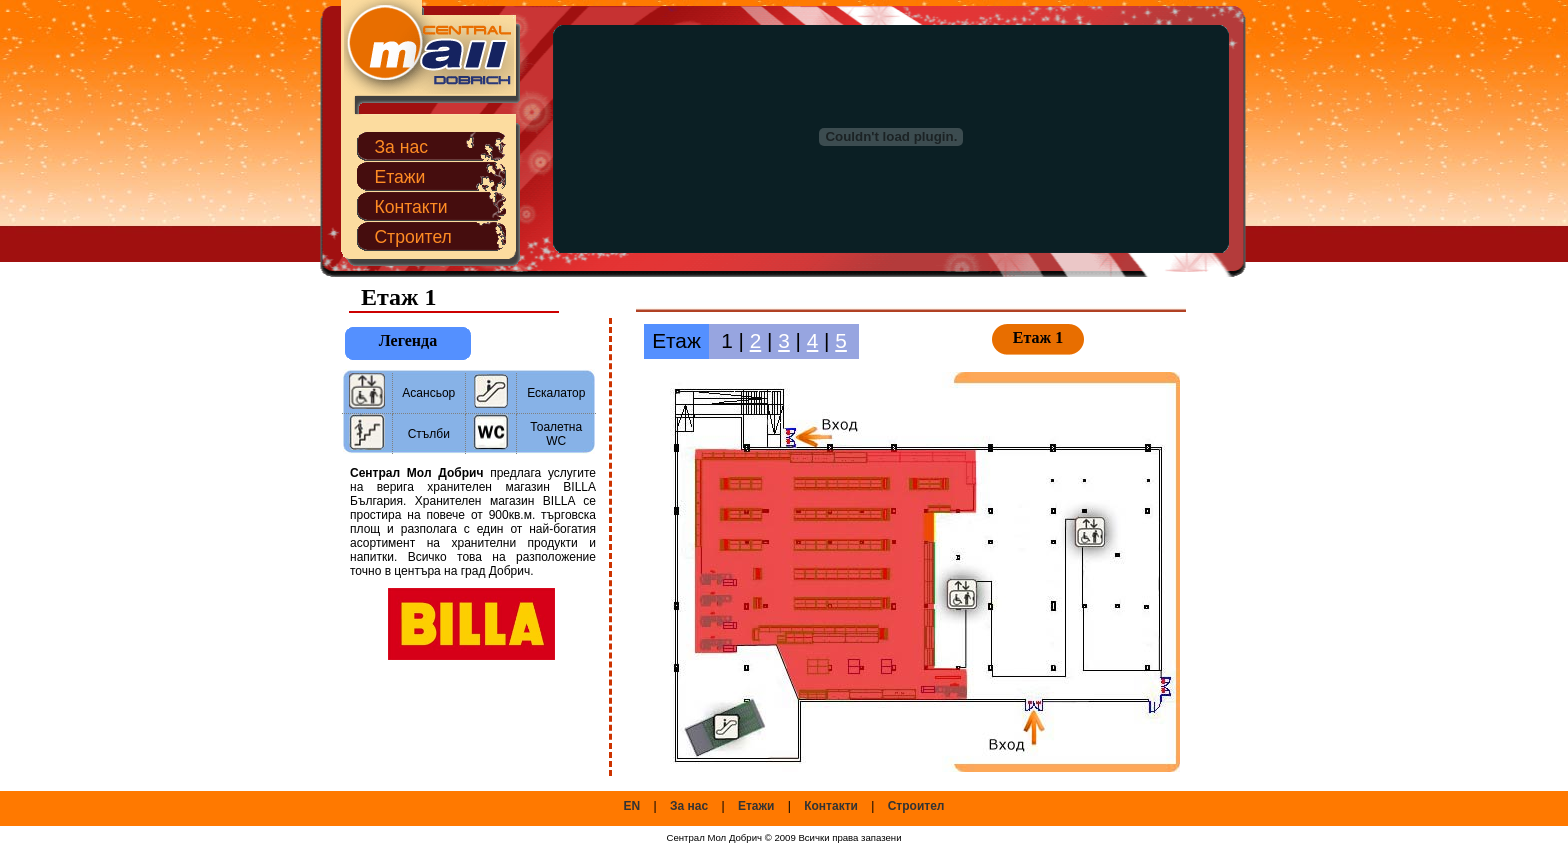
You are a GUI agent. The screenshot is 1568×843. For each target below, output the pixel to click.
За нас (401, 147)
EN (632, 806)
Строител (413, 237)
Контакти (410, 207)
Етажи (399, 177)
